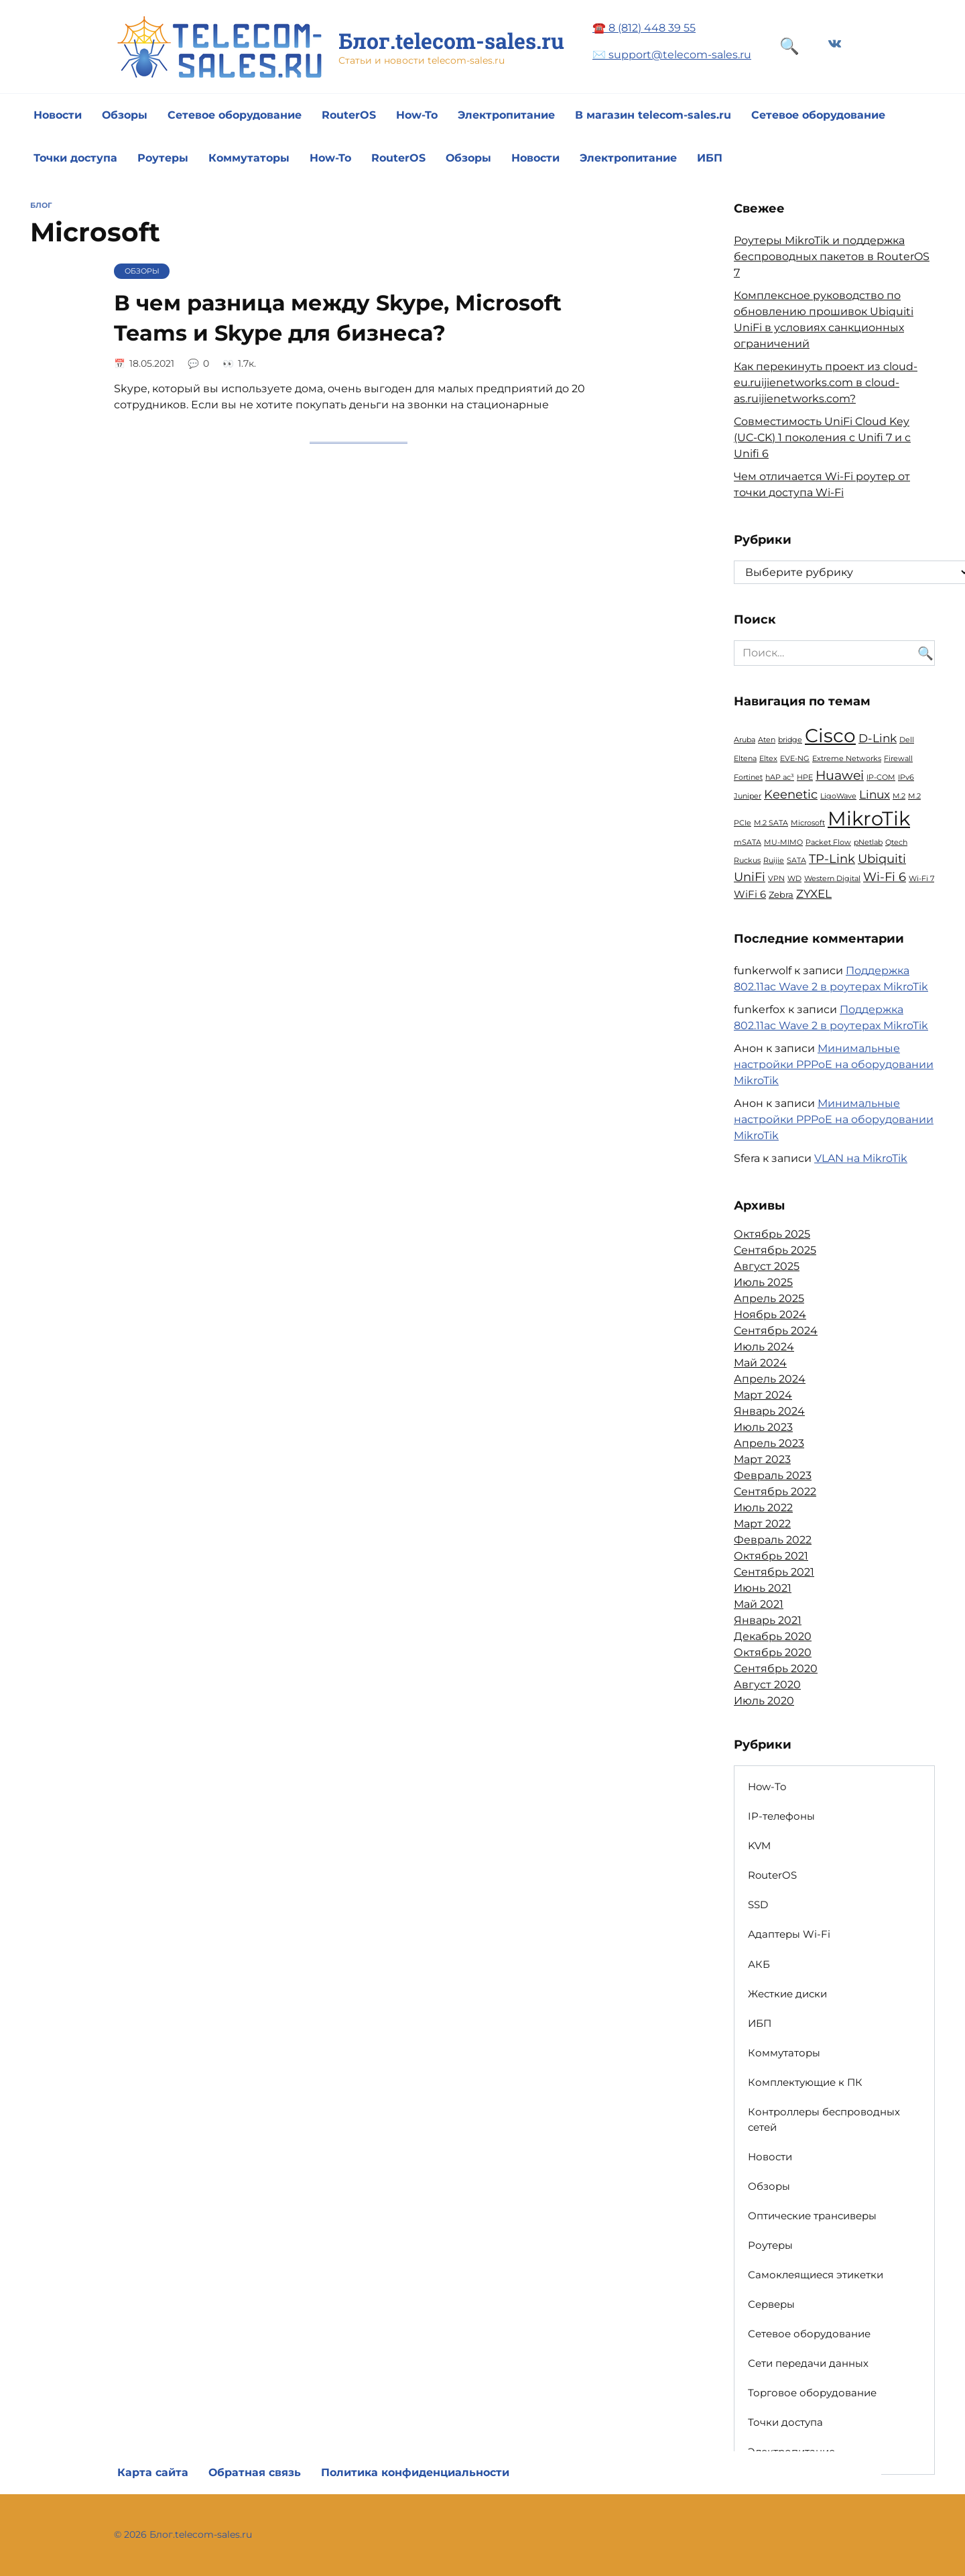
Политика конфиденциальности (415, 2472)
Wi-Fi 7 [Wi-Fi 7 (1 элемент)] (921, 878)
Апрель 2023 (769, 1443)
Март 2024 (763, 1395)
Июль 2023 (763, 1427)
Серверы (771, 2304)
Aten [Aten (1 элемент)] (766, 740)
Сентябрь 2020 (776, 1668)
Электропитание (506, 115)
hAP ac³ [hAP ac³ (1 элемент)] (779, 777)
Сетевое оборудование (235, 115)
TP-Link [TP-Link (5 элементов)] (832, 858)
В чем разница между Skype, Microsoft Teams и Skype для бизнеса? (338, 318)
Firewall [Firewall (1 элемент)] (898, 758)
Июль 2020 (764, 1700)
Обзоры (124, 115)
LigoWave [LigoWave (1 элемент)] (838, 796)
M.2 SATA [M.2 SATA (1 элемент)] (771, 823)
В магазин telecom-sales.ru (653, 115)
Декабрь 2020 (773, 1636)
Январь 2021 (767, 1620)
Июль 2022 (763, 1507)
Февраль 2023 (773, 1475)
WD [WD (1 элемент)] (794, 878)
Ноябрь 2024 (770, 1314)
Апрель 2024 (770, 1378)
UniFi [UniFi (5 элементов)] (749, 876)
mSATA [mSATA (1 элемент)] (747, 842)
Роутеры (162, 158)
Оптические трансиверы (812, 2215)
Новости (58, 115)
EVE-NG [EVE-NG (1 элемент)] (795, 758)
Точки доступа (75, 158)
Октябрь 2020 (773, 1652)
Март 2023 (762, 1459)
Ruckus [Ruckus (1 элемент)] (747, 860)
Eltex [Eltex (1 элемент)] (768, 758)
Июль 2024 (764, 1346)
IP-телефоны (781, 1816)
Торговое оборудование (812, 2392)
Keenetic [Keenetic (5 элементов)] (791, 794)
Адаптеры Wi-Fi (789, 1934)
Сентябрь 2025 (775, 1250)
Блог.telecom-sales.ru (451, 40)
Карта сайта (152, 2472)
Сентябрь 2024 (776, 1330)
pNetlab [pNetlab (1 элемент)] (868, 842)
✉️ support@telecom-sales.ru (671, 54)
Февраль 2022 (773, 1539)
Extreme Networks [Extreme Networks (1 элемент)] (846, 758)
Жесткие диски (787, 1993)
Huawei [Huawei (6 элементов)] (840, 775)
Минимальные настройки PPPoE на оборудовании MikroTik (834, 1064)
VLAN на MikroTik (860, 1158)
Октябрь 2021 (771, 1555)
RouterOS (349, 115)
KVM (759, 1845)
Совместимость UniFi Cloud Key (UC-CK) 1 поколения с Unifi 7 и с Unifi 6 (822, 437)
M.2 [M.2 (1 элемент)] (899, 796)
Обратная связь (254, 2472)
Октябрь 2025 (772, 1234)
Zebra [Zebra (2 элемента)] (781, 894)
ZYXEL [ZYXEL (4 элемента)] (814, 893)
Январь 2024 (769, 1411)
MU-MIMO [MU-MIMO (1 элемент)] (783, 842)
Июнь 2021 (762, 1588)
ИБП (709, 158)
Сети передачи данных (808, 2363)
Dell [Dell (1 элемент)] (906, 740)
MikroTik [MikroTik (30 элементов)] (869, 818)
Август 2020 (767, 1684)
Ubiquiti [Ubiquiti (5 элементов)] (882, 858)
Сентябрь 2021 (774, 1572)
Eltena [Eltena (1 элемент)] (745, 758)
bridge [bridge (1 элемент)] (790, 740)
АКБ (759, 1964)
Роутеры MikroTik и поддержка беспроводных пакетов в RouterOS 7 (831, 256)
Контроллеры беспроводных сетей (824, 2119)
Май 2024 (760, 1362)
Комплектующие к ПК (805, 2082)
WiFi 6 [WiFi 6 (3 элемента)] (750, 894)
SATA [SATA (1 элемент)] (796, 860)
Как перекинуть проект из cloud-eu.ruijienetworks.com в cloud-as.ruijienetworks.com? (825, 382)
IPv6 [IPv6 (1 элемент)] (906, 777)
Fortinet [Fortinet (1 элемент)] (748, 777)
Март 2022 (762, 1523)
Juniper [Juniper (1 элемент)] (747, 796)
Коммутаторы (249, 158)
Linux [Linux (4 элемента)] (874, 794)
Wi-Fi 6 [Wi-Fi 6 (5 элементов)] (884, 876)
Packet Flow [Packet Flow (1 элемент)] (828, 842)
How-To (417, 115)
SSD (758, 1904)
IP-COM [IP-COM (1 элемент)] (880, 777)
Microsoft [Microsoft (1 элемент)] (808, 823)
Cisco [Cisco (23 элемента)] (830, 735)
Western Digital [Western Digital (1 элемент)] (832, 878)
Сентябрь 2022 (775, 1491)
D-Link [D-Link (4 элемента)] (877, 738)
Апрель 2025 (769, 1298)
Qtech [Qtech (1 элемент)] (896, 842)
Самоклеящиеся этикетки (815, 2274)
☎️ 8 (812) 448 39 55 (644, 27)
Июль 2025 (763, 1282)
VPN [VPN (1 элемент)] (776, 878)
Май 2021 (758, 1604)
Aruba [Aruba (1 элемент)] (744, 740)
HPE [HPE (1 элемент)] (805, 777)
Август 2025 (766, 1266)
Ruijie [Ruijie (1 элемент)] (773, 860)
